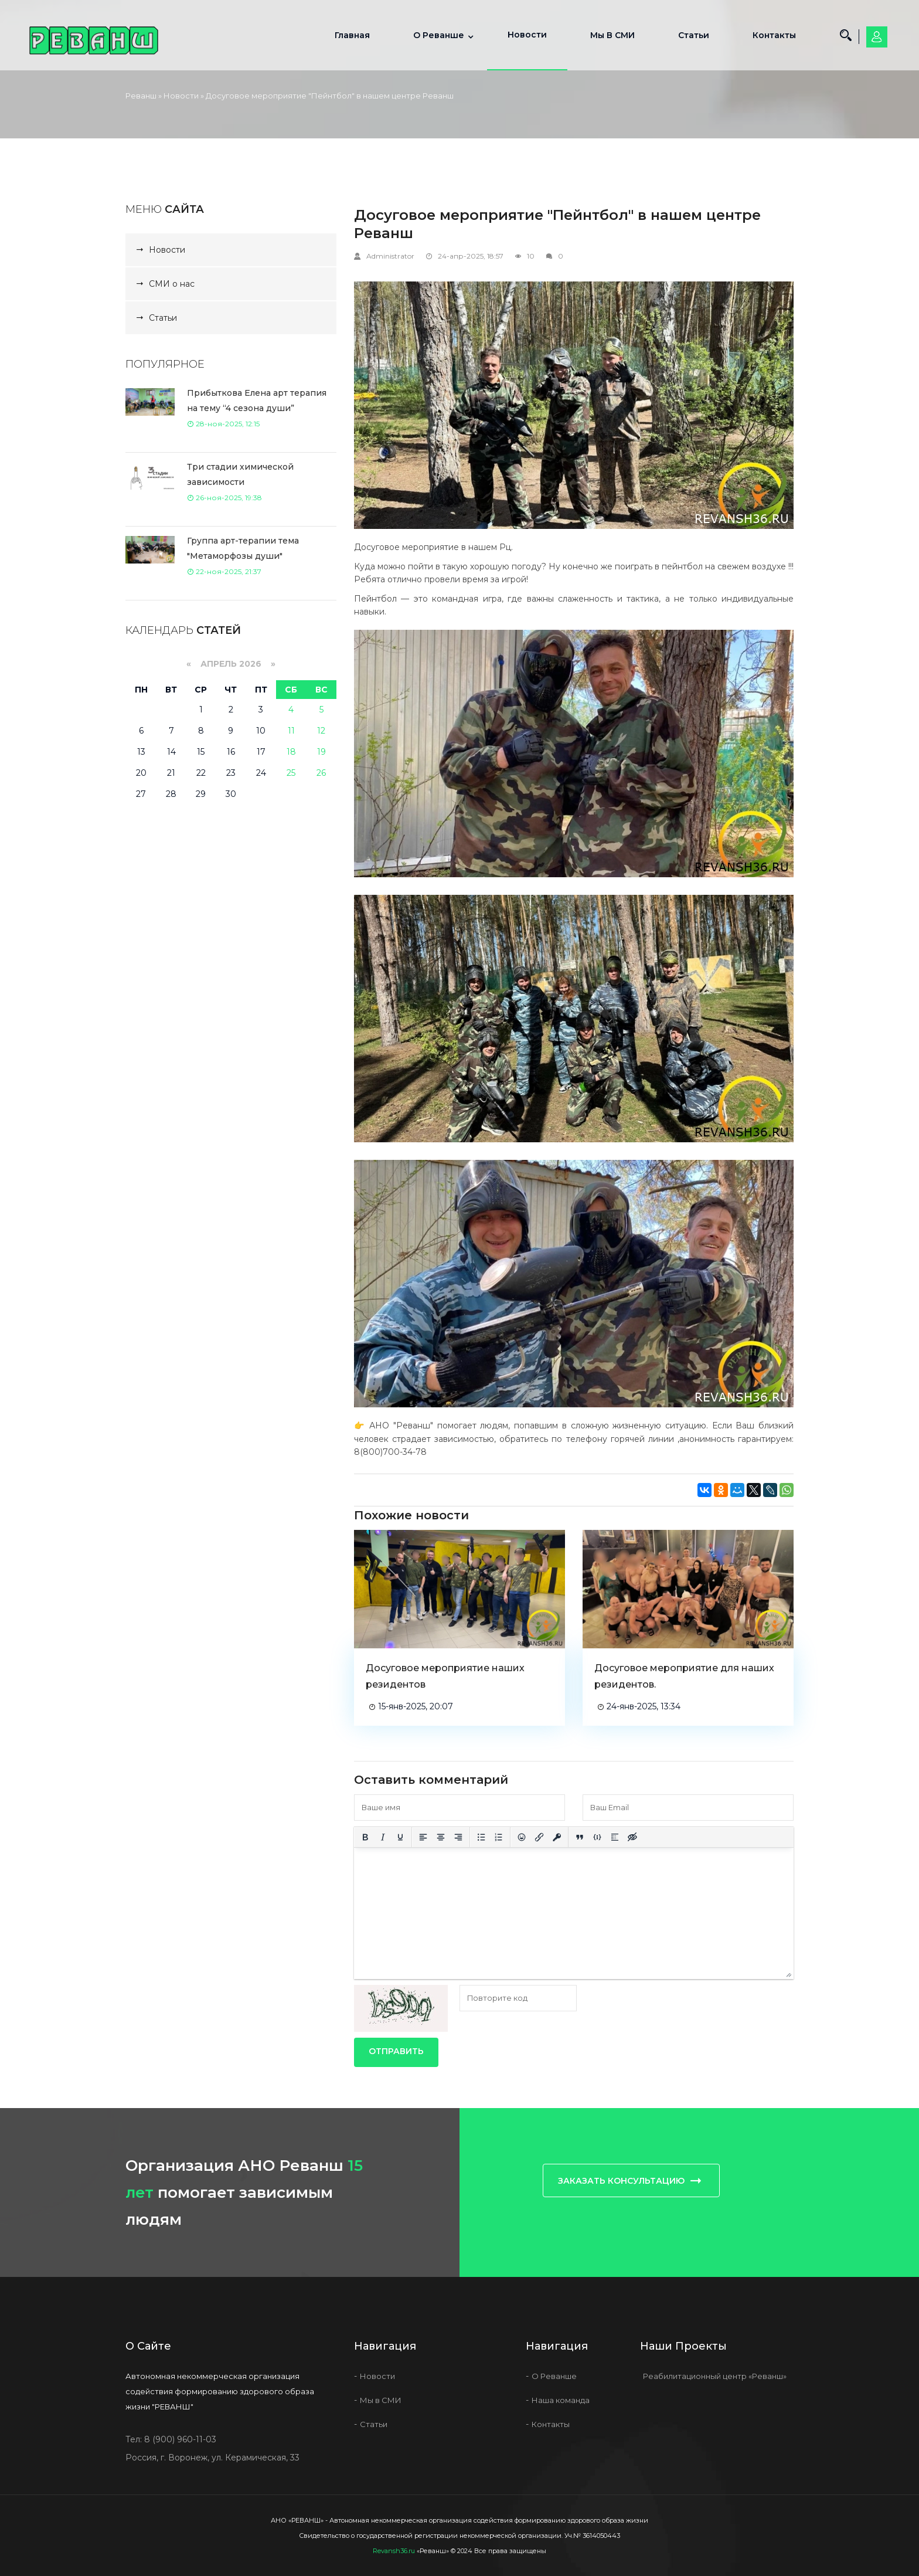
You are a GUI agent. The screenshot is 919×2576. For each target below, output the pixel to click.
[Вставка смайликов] (521, 1837)
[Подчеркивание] (400, 1837)
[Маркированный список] (481, 1837)
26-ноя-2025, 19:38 (224, 497)
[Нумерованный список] (499, 1837)
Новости (527, 34)
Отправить (396, 2051)
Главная (352, 35)
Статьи (693, 35)
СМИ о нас (172, 284)
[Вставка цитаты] (579, 1837)
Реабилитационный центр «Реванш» (715, 2376)
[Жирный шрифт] (365, 1837)
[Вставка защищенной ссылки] (557, 1837)
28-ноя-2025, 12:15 (223, 423)
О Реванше (438, 35)
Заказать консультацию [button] (631, 2180)
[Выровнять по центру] (441, 1837)
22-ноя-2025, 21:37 (224, 571)
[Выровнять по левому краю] (423, 1837)
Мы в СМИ (612, 35)
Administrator (390, 256)
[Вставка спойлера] (615, 1837)
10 (531, 256)
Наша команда (561, 2400)
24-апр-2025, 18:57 (470, 256)
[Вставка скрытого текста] (632, 1837)
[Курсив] (383, 1837)
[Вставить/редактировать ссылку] (539, 1837)
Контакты (774, 35)
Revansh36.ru (394, 2551)
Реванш (140, 95)
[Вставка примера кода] (597, 1837)
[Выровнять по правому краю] (458, 1837)
